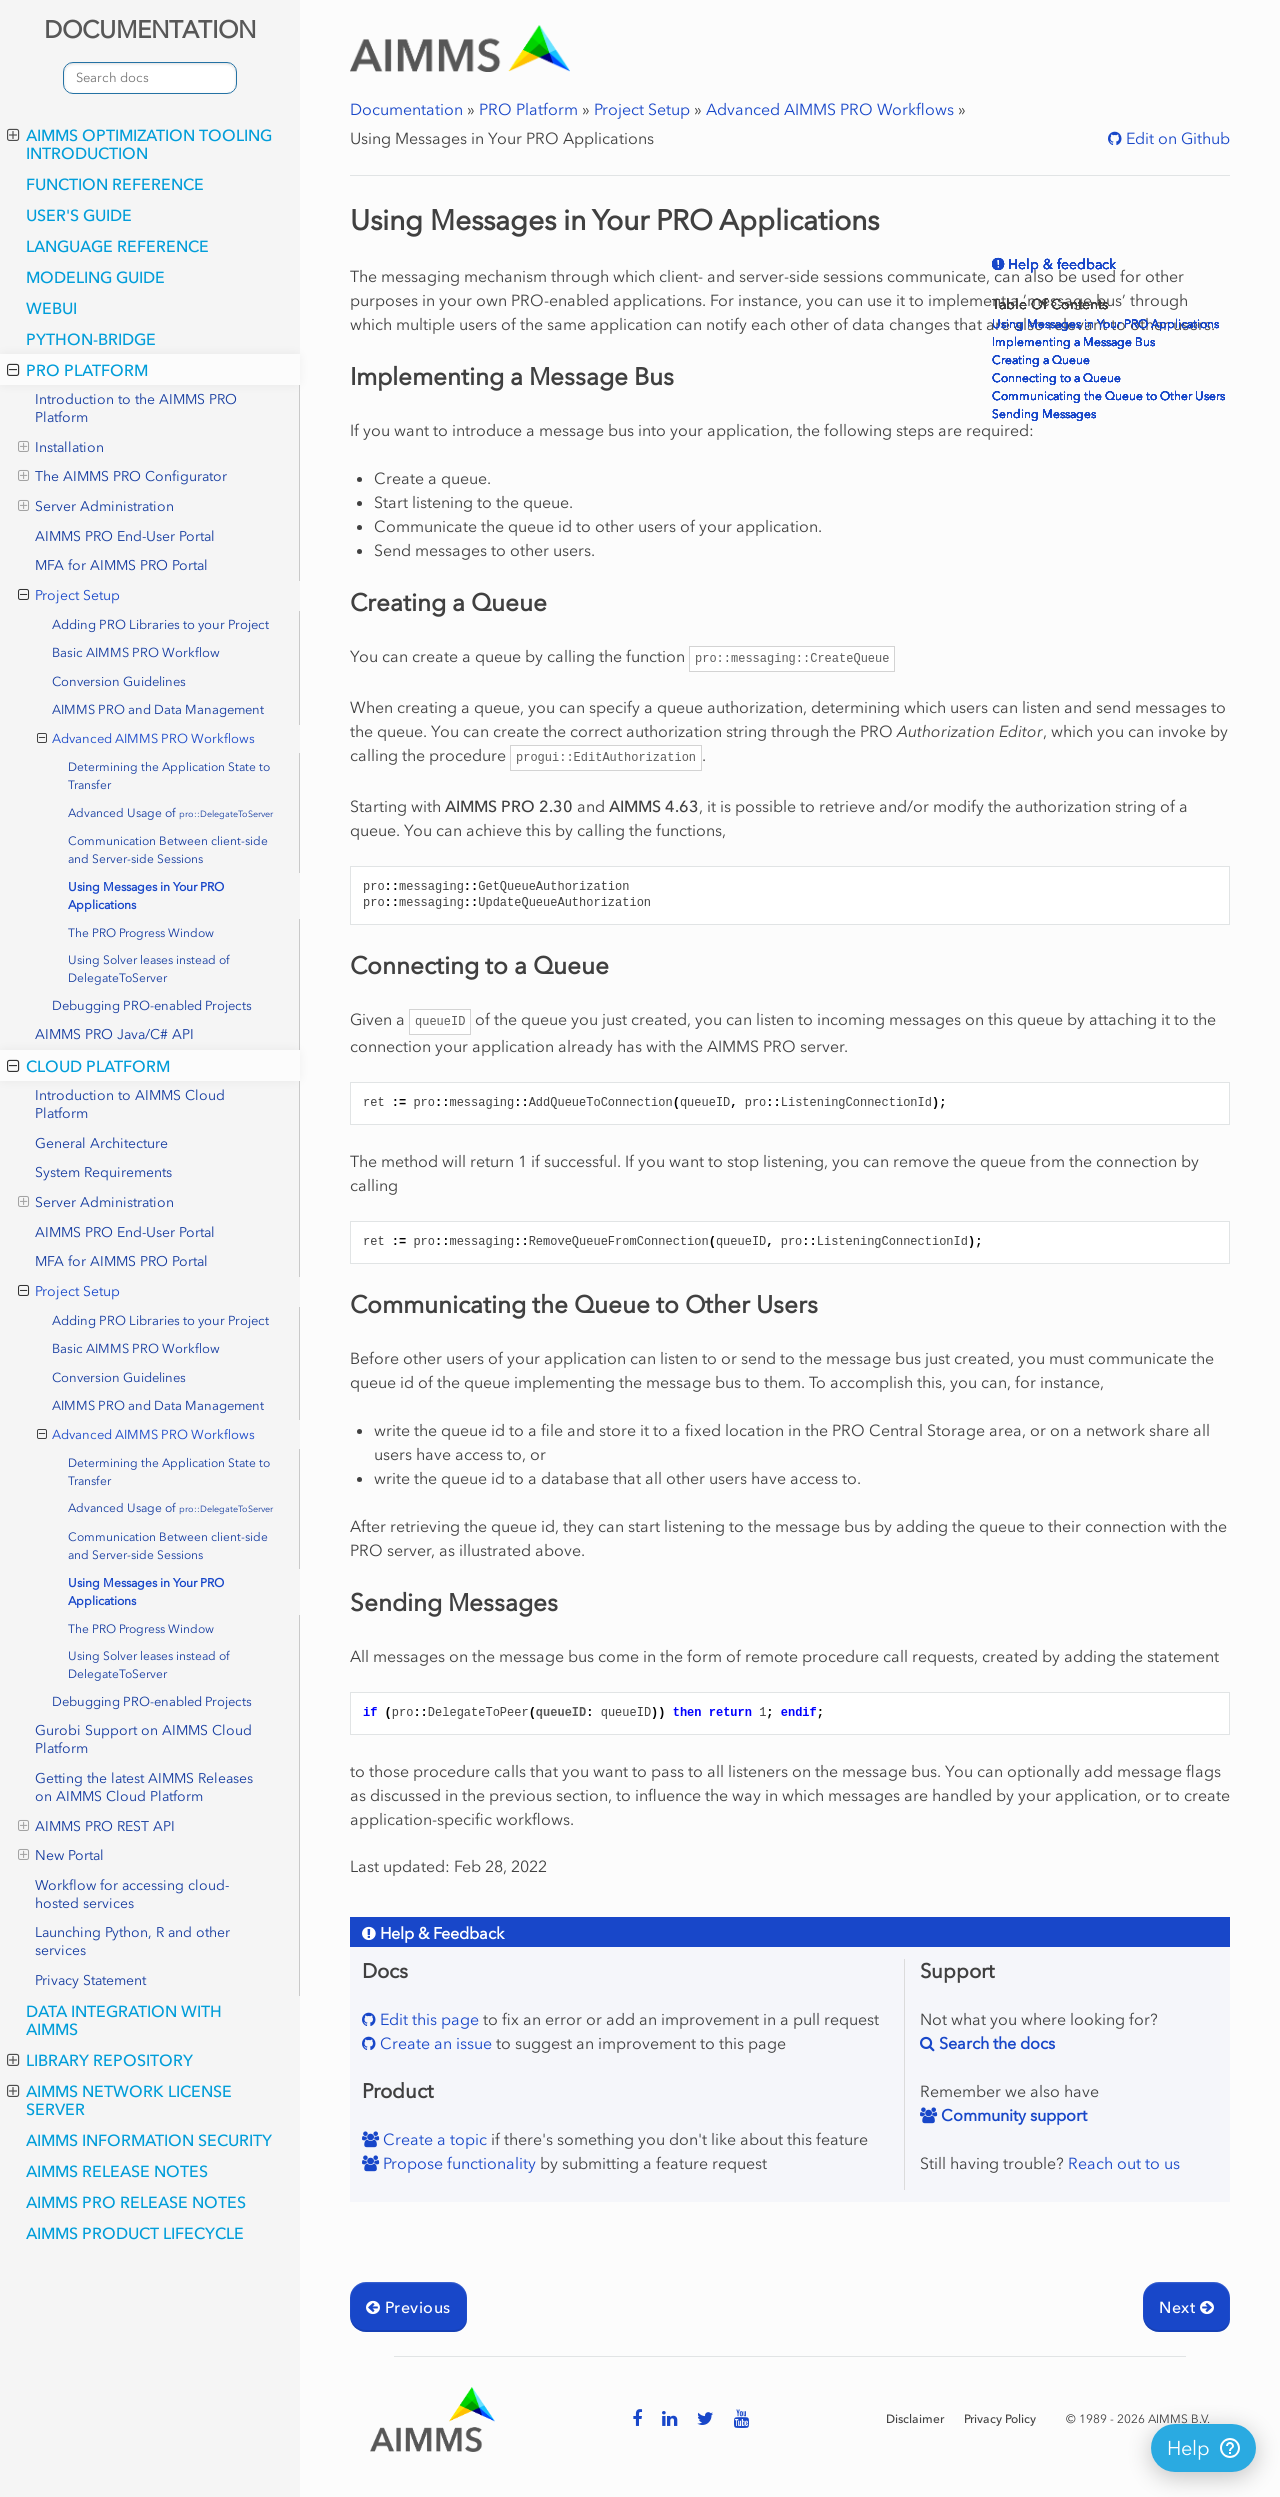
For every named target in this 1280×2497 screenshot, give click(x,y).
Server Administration (96, 507)
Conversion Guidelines (119, 681)
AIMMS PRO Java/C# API (114, 1034)
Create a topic (433, 2139)
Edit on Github (1176, 138)
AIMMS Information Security (149, 2140)
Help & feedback (1060, 264)
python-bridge (91, 339)
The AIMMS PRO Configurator (122, 477)
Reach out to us (1124, 2163)
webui (51, 308)
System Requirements (103, 1172)
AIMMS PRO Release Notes (136, 2202)
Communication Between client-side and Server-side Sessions (168, 850)
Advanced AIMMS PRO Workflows (146, 739)
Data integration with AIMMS (124, 2020)
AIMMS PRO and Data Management (158, 709)
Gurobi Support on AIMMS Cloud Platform (143, 1739)
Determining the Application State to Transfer (169, 776)
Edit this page (427, 2019)
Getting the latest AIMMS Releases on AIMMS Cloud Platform (144, 1787)
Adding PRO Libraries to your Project (160, 624)
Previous (408, 2307)
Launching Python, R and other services (132, 1941)
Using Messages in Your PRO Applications (146, 896)
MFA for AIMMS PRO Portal (121, 565)
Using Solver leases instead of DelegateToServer (149, 969)
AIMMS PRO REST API (96, 1827)
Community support (1012, 2115)
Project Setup (69, 596)
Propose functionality (457, 2163)
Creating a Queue (1041, 360)
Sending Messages (1044, 414)
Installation (61, 448)
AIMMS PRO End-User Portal (125, 536)
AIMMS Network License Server (119, 2100)
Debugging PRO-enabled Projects (152, 1005)
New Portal (61, 1856)
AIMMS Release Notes (117, 2171)
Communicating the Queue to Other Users (1108, 396)
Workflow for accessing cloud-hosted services (132, 1894)
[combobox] (150, 78)
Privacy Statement (90, 1980)
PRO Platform (77, 370)
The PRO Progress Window (141, 933)
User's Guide (79, 215)
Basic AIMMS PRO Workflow (136, 652)
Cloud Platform (88, 1066)
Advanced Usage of (170, 813)
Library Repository (100, 2060)
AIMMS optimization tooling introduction (139, 144)
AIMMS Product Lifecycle (135, 2233)
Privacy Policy (1000, 2419)
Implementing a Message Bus (1073, 342)
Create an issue (434, 2043)
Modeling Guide (95, 277)
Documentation (406, 109)
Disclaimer (915, 2419)
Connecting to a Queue (1056, 378)
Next (1186, 2307)
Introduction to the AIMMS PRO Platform (136, 408)
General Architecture (101, 1143)
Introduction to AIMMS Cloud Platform (130, 1104)
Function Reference (115, 184)
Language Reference (117, 246)
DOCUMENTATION (150, 29)
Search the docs (995, 2043)
